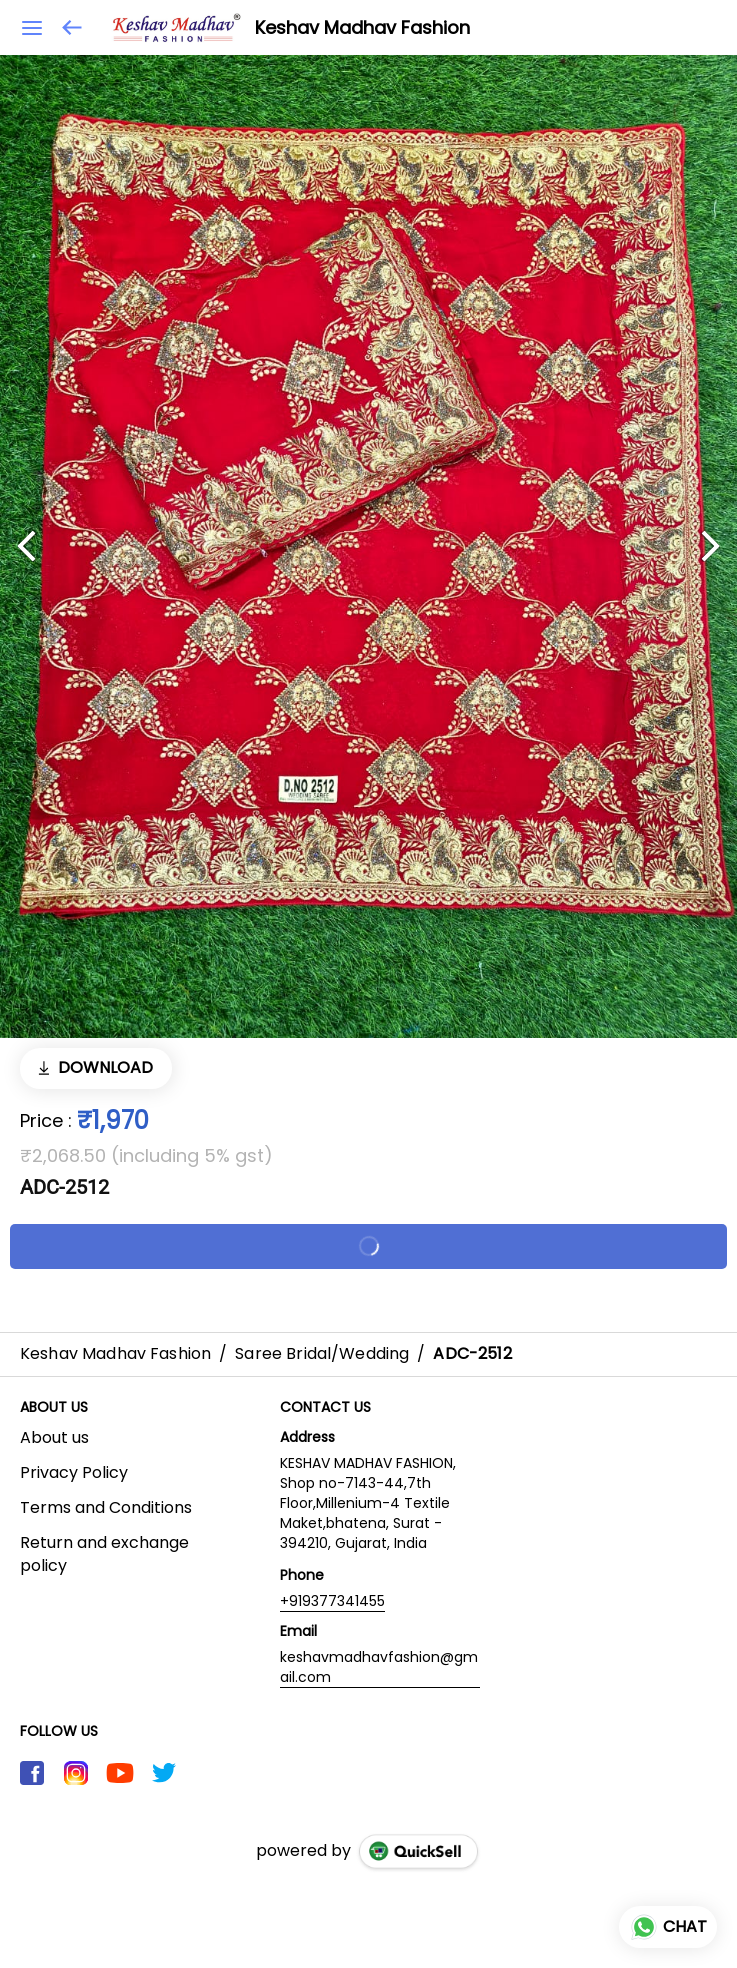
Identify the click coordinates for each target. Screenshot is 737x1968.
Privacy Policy (74, 1473)
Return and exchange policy (104, 1554)
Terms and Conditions (106, 1508)
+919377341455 (332, 1601)
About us (54, 1438)
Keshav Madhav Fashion (362, 28)
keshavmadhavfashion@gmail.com (379, 1667)
